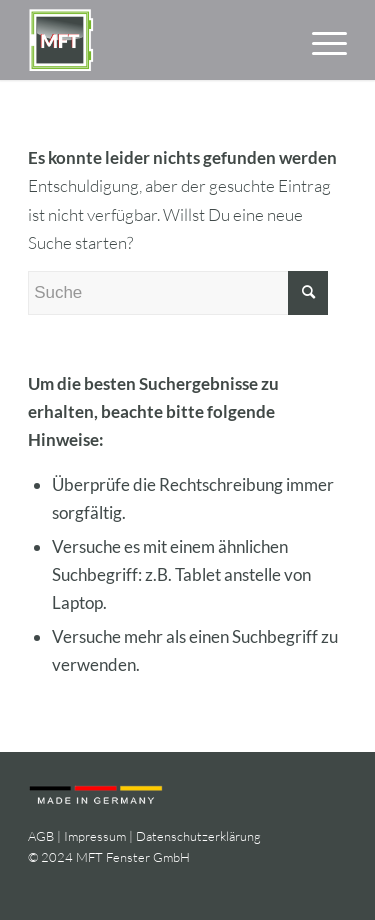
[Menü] (319, 40)
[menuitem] (319, 40)
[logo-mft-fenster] (155, 40)
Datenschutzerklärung (198, 836)
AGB (41, 836)
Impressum (95, 836)
